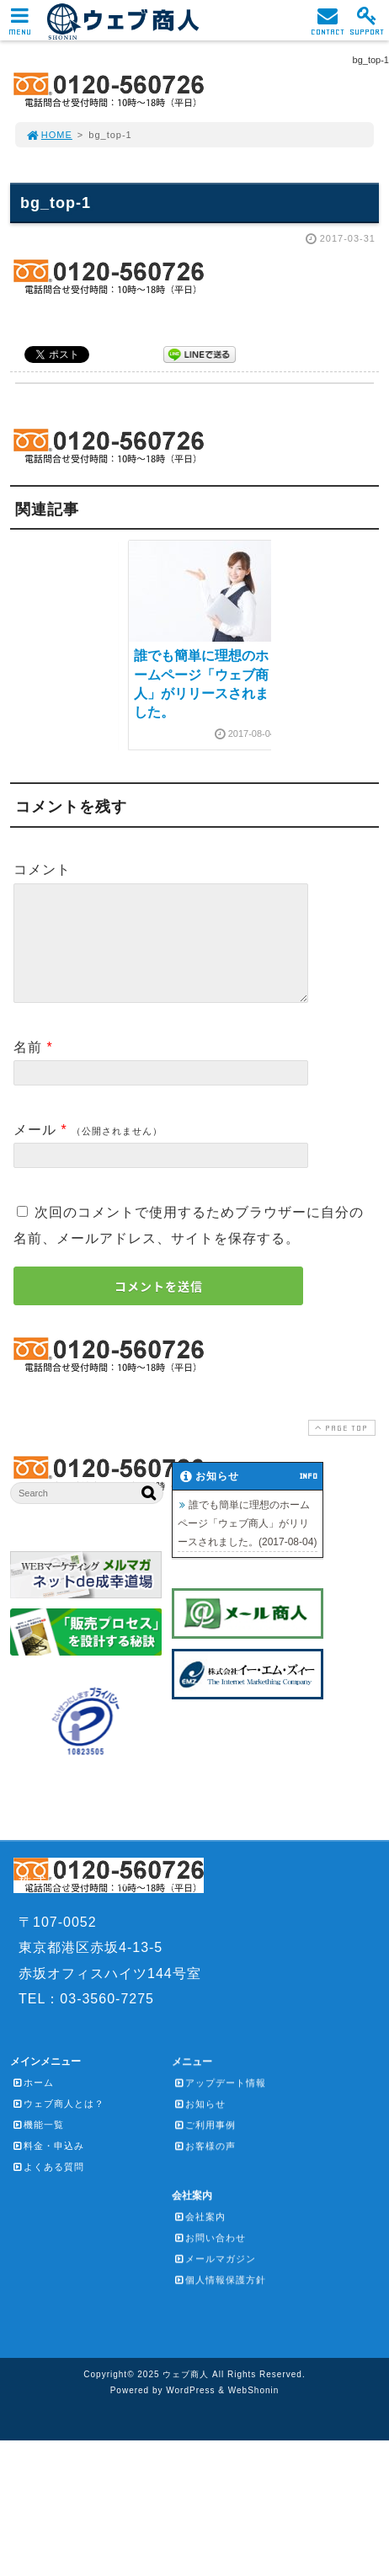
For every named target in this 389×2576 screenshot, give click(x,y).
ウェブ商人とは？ (58, 2124)
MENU (19, 25)
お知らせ (199, 2124)
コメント (42, 869)
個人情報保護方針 (219, 2300)
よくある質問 (48, 2187)
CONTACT (327, 25)
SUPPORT (366, 25)
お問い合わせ (209, 2258)
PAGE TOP (340, 1448)
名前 (27, 1067)
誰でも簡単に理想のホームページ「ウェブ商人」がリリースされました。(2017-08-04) (247, 1543)
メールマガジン (214, 2279)
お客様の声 (204, 2166)
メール (34, 1150)
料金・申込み (48, 2166)
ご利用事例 (204, 2145)
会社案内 (199, 2237)
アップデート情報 (219, 2103)
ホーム (33, 2103)
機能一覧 (38, 2145)
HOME (48, 135)
